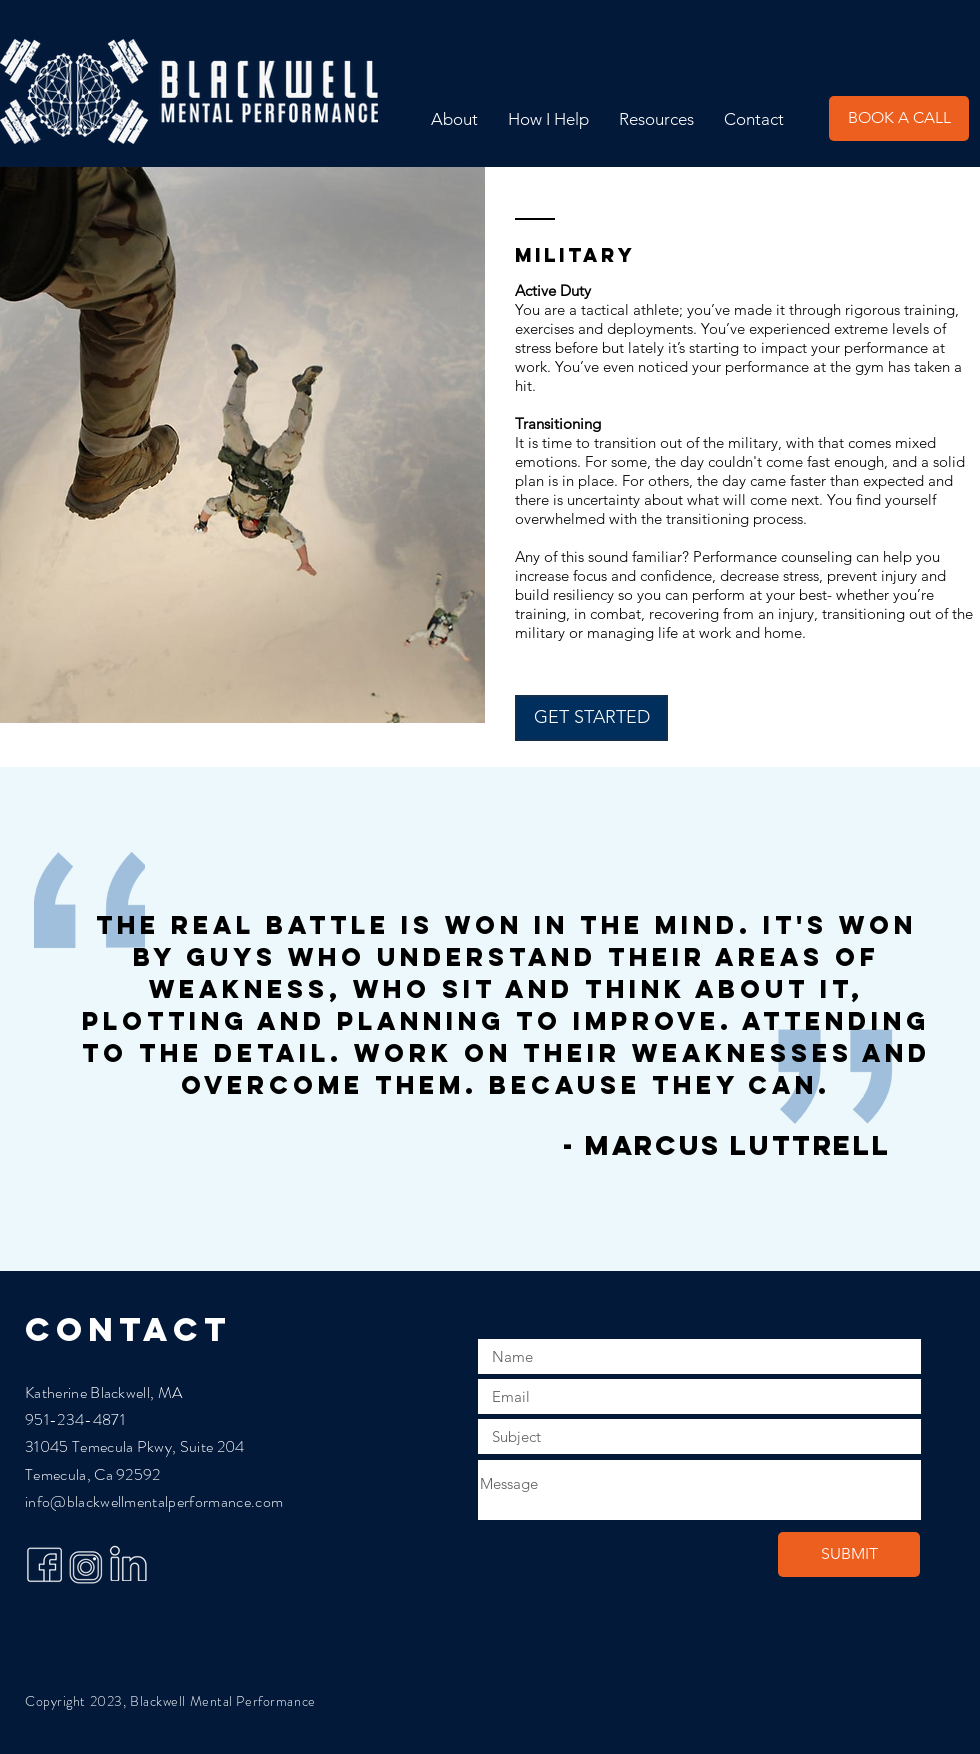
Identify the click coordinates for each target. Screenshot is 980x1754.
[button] (548, 119)
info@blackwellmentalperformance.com (154, 1501)
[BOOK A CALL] (899, 118)
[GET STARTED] (591, 718)
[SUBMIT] (849, 1554)
